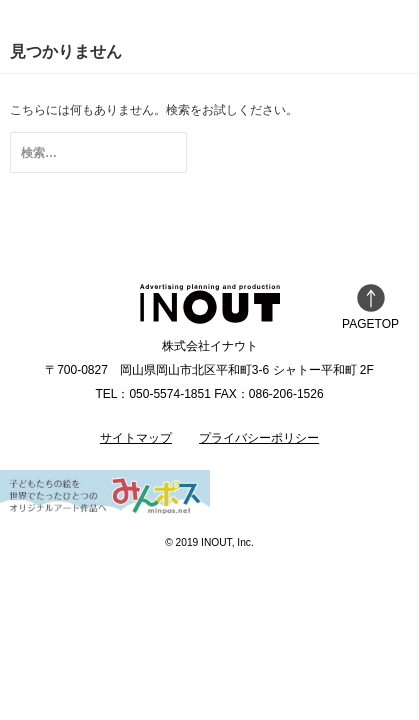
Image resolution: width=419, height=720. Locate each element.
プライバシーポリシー (259, 438)
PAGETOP (370, 307)
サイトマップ (136, 438)
